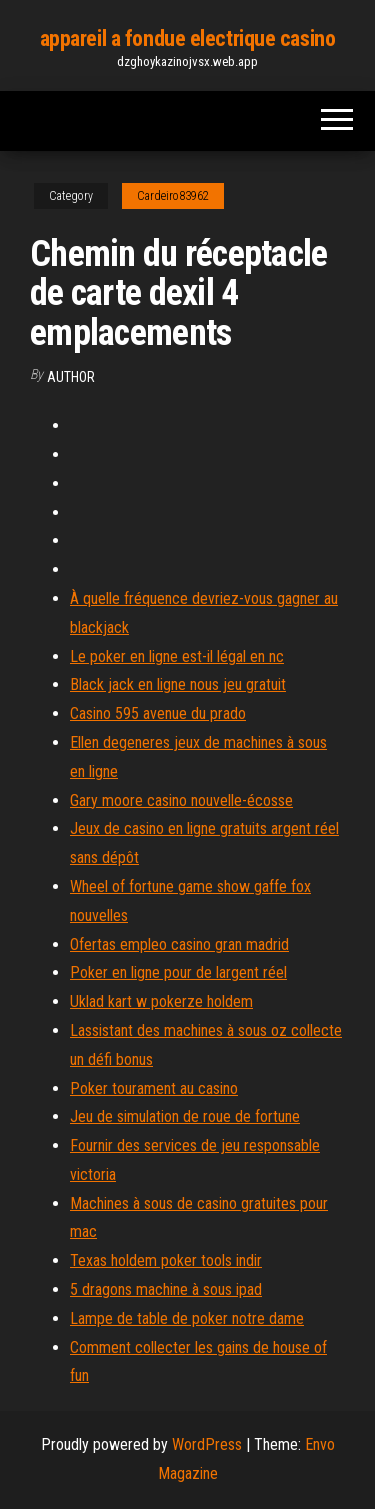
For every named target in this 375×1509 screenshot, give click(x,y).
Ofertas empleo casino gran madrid (179, 944)
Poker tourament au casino (154, 1088)
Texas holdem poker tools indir (166, 1260)
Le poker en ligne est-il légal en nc (177, 656)
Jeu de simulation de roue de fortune (185, 1116)
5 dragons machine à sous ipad (166, 1289)
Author (71, 377)
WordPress (207, 1444)
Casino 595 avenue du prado (158, 713)
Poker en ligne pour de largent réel (178, 972)
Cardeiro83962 (173, 196)
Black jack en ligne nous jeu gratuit (178, 684)
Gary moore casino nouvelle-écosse (181, 800)
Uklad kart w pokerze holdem (161, 1001)
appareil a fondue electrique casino (188, 38)
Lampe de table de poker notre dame (187, 1318)
